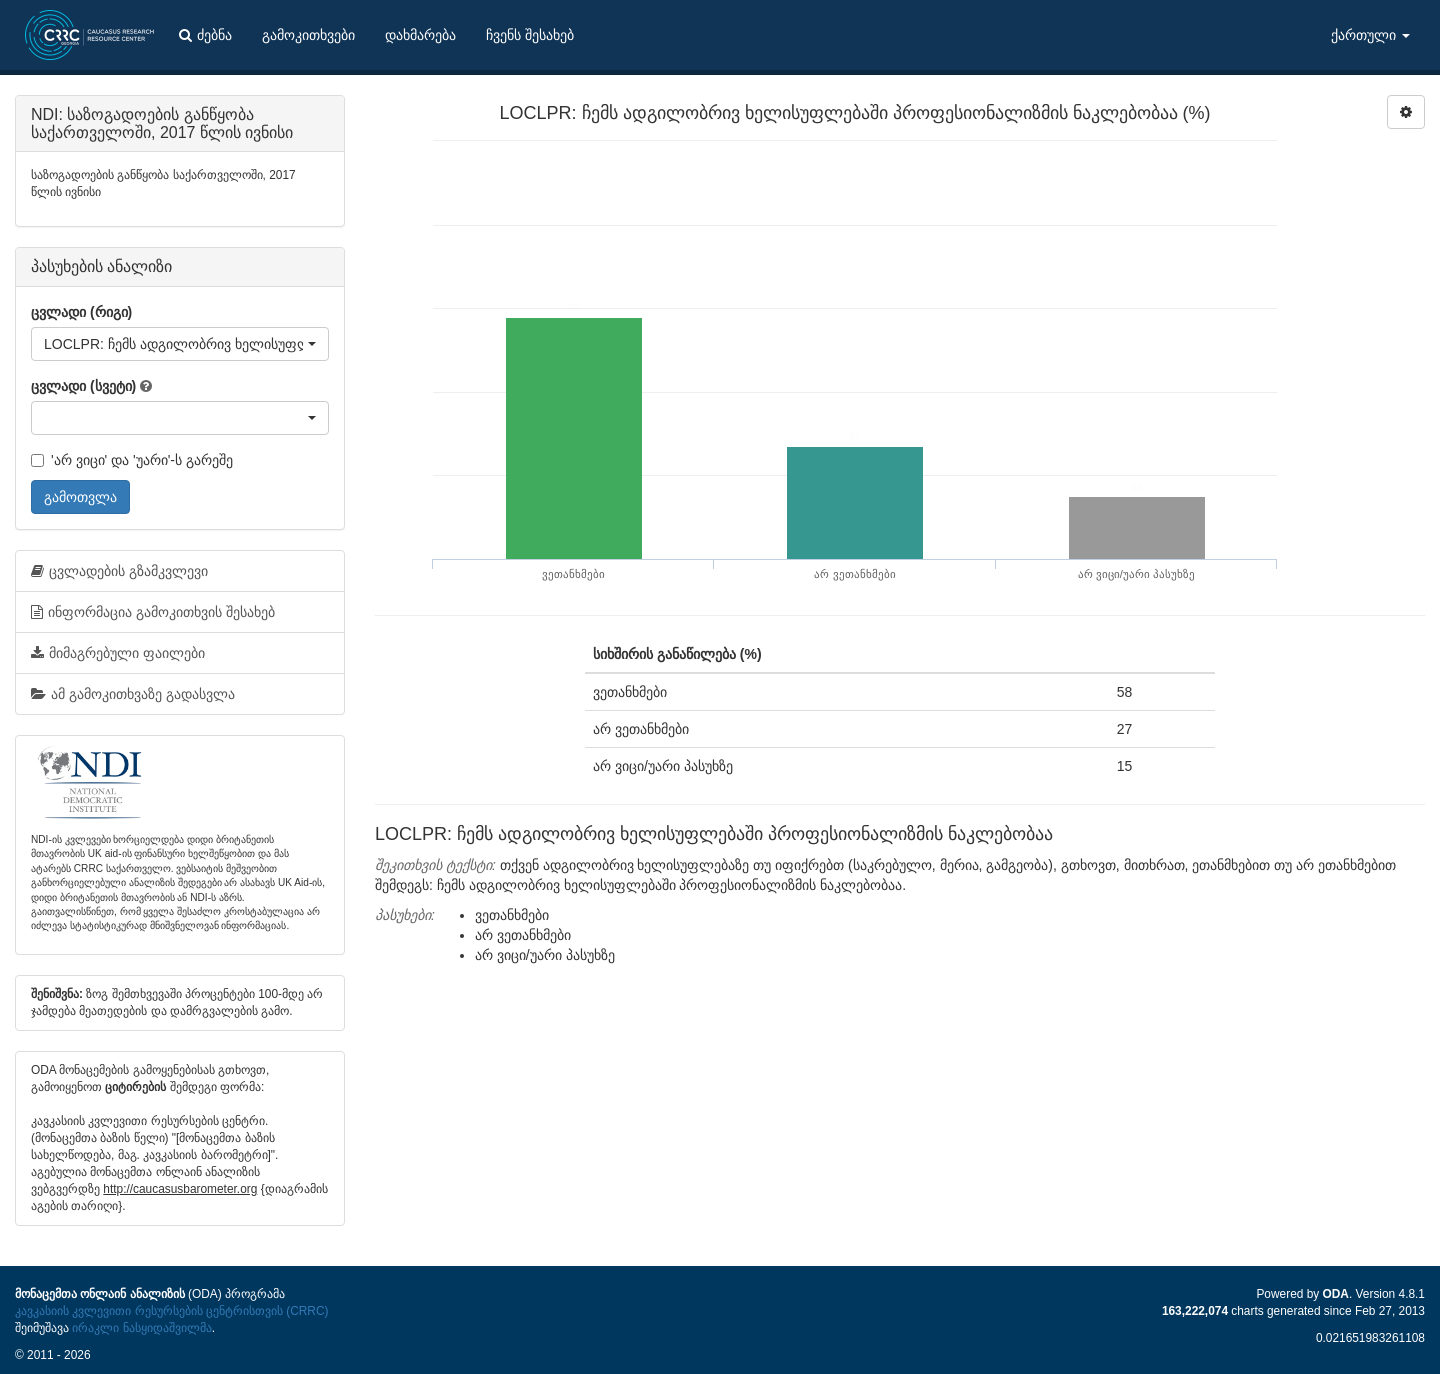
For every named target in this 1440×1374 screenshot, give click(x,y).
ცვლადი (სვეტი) (83, 386)
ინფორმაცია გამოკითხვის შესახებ (153, 612)
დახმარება (420, 35)
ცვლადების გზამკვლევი (119, 571)
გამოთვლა (80, 497)
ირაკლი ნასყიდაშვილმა (141, 1328)
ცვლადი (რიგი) (81, 312)
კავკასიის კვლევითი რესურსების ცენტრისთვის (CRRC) (171, 1311)
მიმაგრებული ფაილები (118, 653)
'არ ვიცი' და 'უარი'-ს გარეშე (132, 460)
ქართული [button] (1370, 35)
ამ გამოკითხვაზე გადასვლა (133, 694)
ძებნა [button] (205, 35)
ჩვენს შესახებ (530, 35)
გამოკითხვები (308, 35)
